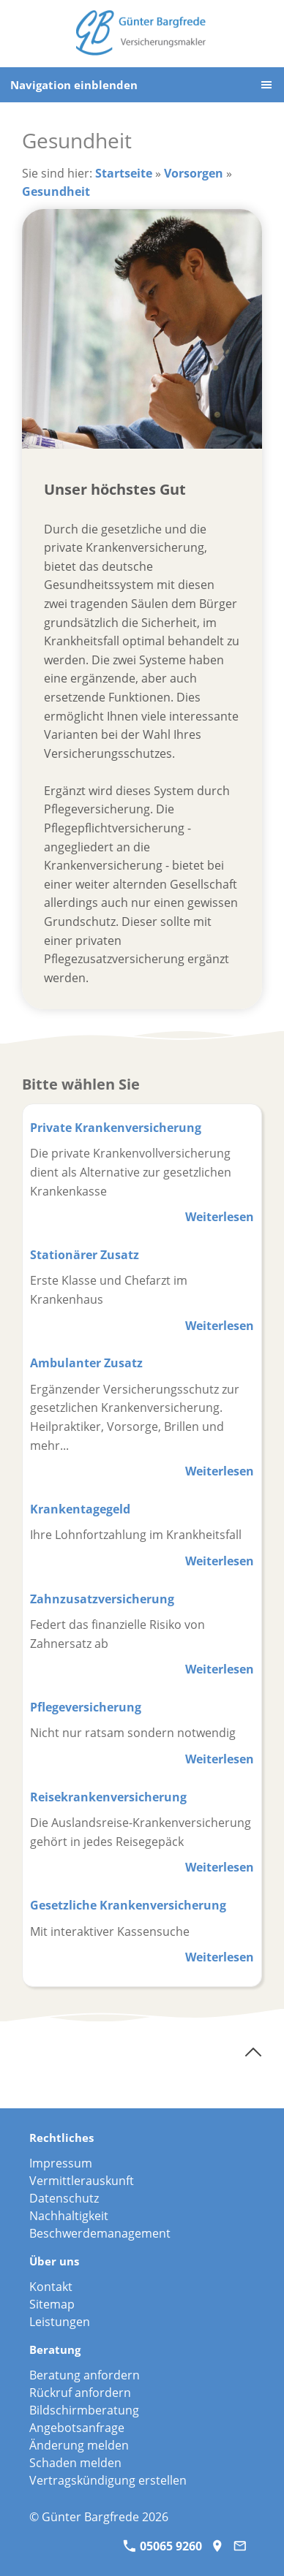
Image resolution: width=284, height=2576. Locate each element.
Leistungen (59, 2322)
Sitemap (52, 2304)
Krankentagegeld (80, 1509)
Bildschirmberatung (84, 2410)
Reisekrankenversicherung (108, 1797)
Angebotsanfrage (76, 2428)
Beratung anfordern (84, 2375)
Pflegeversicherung (85, 1707)
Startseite (123, 173)
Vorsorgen (193, 173)
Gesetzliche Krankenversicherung (128, 1905)
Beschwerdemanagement (100, 2233)
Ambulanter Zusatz (86, 1363)
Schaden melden (75, 2463)
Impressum (60, 2163)
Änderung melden (79, 2445)
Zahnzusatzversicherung (102, 1599)
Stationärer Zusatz (84, 1255)
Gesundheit (56, 191)
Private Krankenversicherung (115, 1128)
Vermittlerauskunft (81, 2181)
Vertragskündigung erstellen (108, 2480)
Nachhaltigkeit (68, 2216)
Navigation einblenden (74, 84)
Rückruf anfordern (80, 2393)
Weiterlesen (219, 1217)
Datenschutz (64, 2198)
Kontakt (50, 2287)
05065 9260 (162, 2546)
